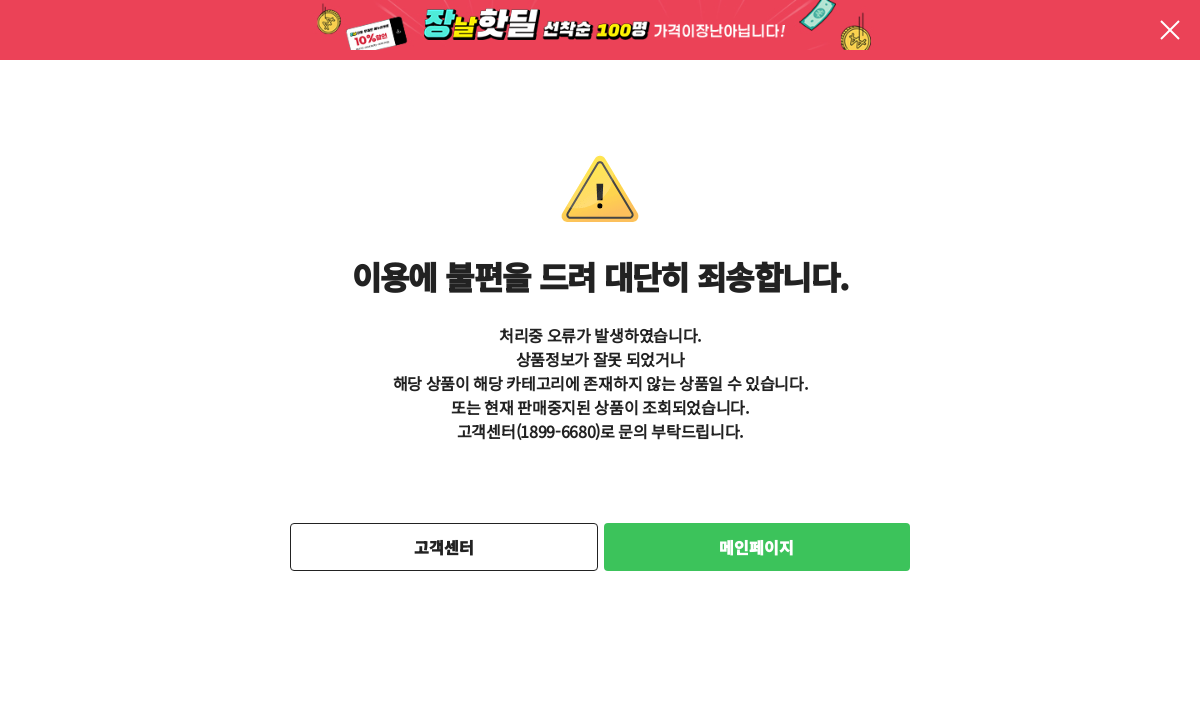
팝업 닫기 (1170, 30)
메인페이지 (756, 547)
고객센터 (444, 547)
